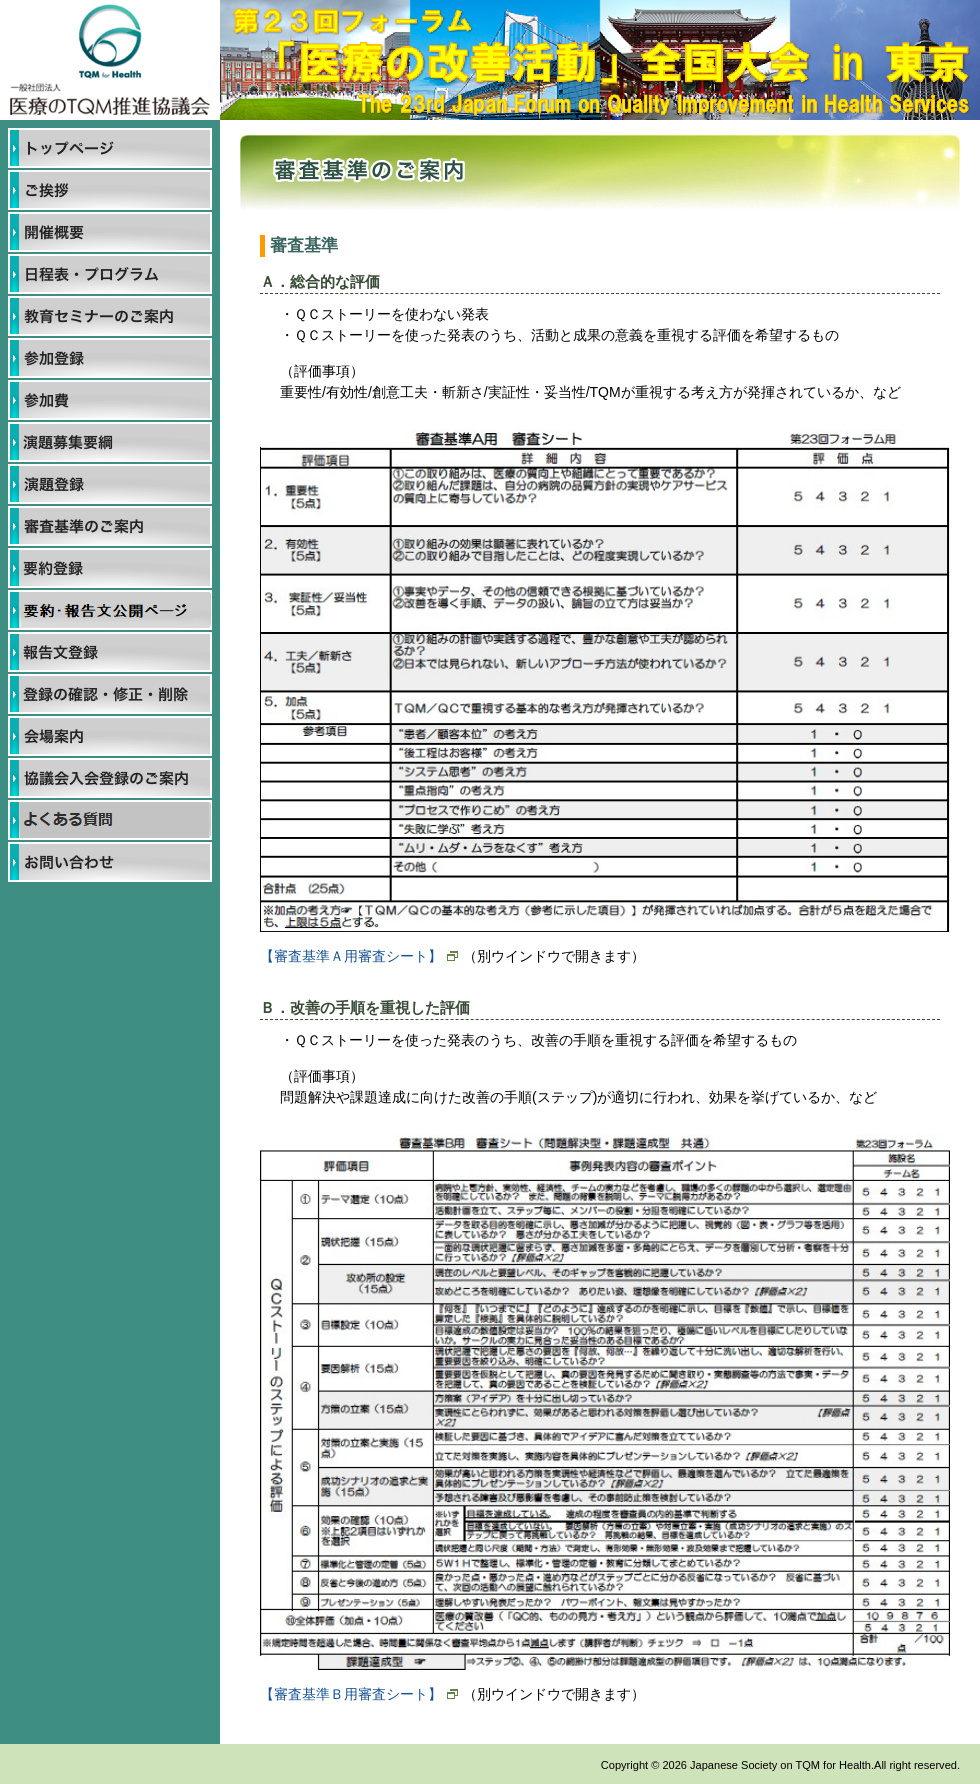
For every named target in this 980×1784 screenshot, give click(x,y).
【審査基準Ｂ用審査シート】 (359, 1694)
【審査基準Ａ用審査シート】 (359, 956)
